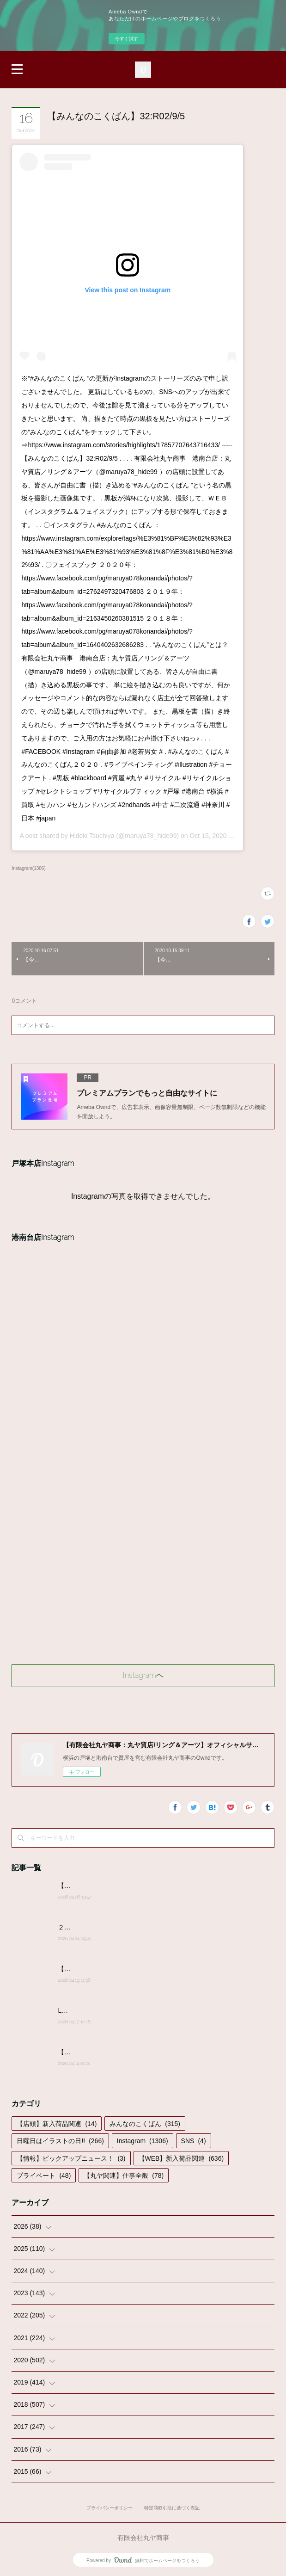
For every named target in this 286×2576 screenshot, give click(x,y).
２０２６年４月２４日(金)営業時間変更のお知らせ (131, 1927)
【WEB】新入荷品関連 (181, 2158)
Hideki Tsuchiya (92, 835)
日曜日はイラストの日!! (60, 2141)
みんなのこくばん (145, 2123)
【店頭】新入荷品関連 (57, 2123)
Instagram (142, 2141)
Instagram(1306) (28, 868)
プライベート (44, 2175)
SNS (193, 2141)
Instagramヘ (143, 1675)
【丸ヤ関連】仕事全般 (124, 2175)
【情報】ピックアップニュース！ (71, 2158)
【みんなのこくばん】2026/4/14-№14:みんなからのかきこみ (146, 2052)
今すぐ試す (126, 38)
